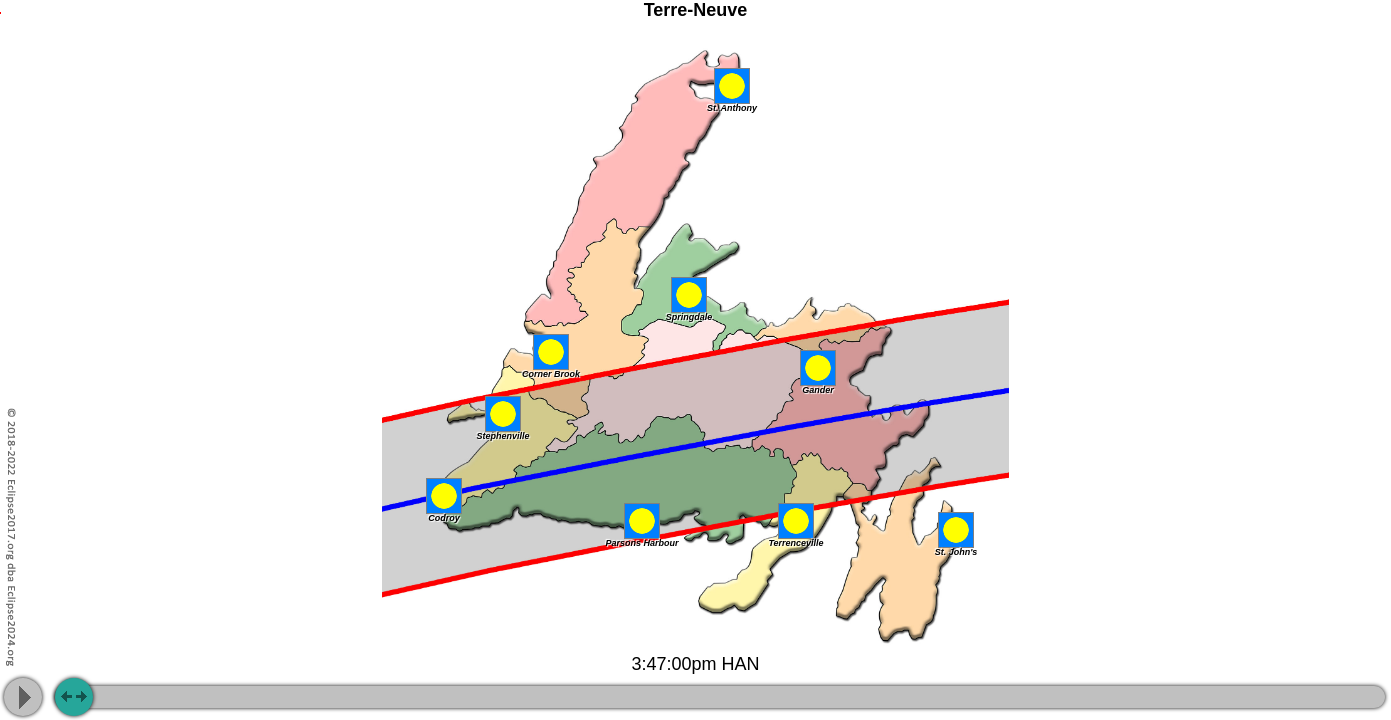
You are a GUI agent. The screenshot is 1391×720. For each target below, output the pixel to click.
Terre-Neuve (696, 10)
